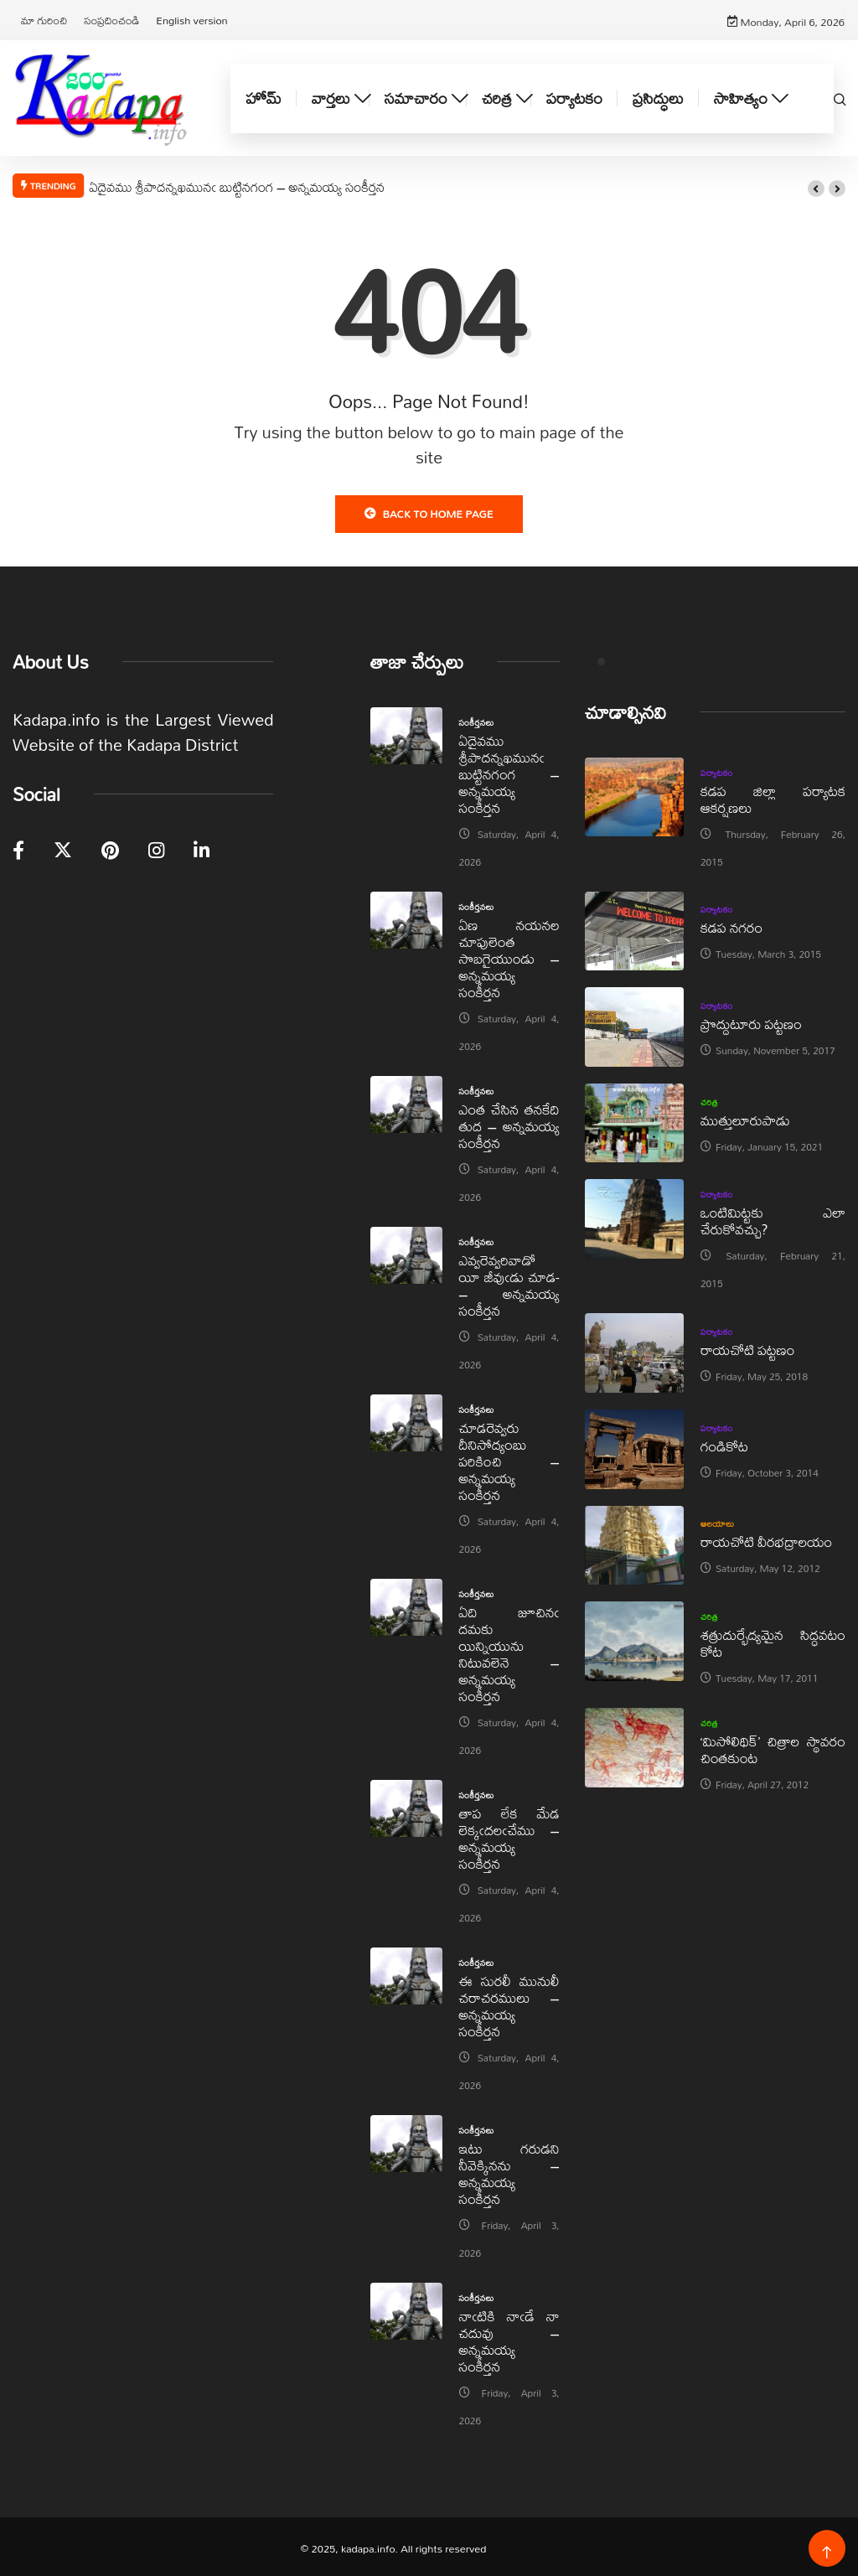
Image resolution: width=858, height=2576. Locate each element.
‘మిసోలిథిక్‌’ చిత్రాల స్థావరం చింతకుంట (772, 1747)
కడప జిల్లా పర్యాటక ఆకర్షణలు (772, 795)
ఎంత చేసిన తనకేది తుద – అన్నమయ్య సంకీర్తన (509, 1122)
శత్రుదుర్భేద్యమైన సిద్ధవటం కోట (772, 1640)
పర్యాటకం (574, 95)
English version (191, 18)
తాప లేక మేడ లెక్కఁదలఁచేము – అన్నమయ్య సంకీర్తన (509, 1835)
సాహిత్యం (741, 95)
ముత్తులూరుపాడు (745, 1116)
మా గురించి (44, 18)
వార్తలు (331, 95)
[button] (816, 186)
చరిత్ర (497, 95)
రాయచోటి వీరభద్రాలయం (766, 1539)
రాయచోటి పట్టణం (747, 1347)
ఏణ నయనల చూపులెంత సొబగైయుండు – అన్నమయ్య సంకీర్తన (509, 955)
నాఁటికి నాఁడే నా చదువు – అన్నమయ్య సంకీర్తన (509, 2338)
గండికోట (724, 1443)
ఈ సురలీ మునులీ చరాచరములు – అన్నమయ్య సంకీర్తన (509, 2002)
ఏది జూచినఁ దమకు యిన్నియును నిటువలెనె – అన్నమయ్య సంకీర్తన (509, 1650)
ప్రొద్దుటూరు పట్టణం (751, 1021)
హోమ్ (264, 95)
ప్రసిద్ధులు (658, 95)
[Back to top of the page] (826, 2549)
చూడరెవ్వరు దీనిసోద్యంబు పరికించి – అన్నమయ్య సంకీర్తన (509, 1457)
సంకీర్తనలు (476, 719)
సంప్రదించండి (111, 18)
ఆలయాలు (717, 1521)
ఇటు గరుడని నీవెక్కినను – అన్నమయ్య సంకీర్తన (509, 2170)
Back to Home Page (428, 510)
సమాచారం (416, 95)
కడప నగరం (731, 925)
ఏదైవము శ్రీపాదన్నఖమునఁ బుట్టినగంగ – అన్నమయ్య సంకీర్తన (237, 183)
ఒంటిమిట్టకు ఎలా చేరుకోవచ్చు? (772, 1218)
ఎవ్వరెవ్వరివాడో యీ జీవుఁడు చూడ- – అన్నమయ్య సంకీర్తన (509, 1282)
